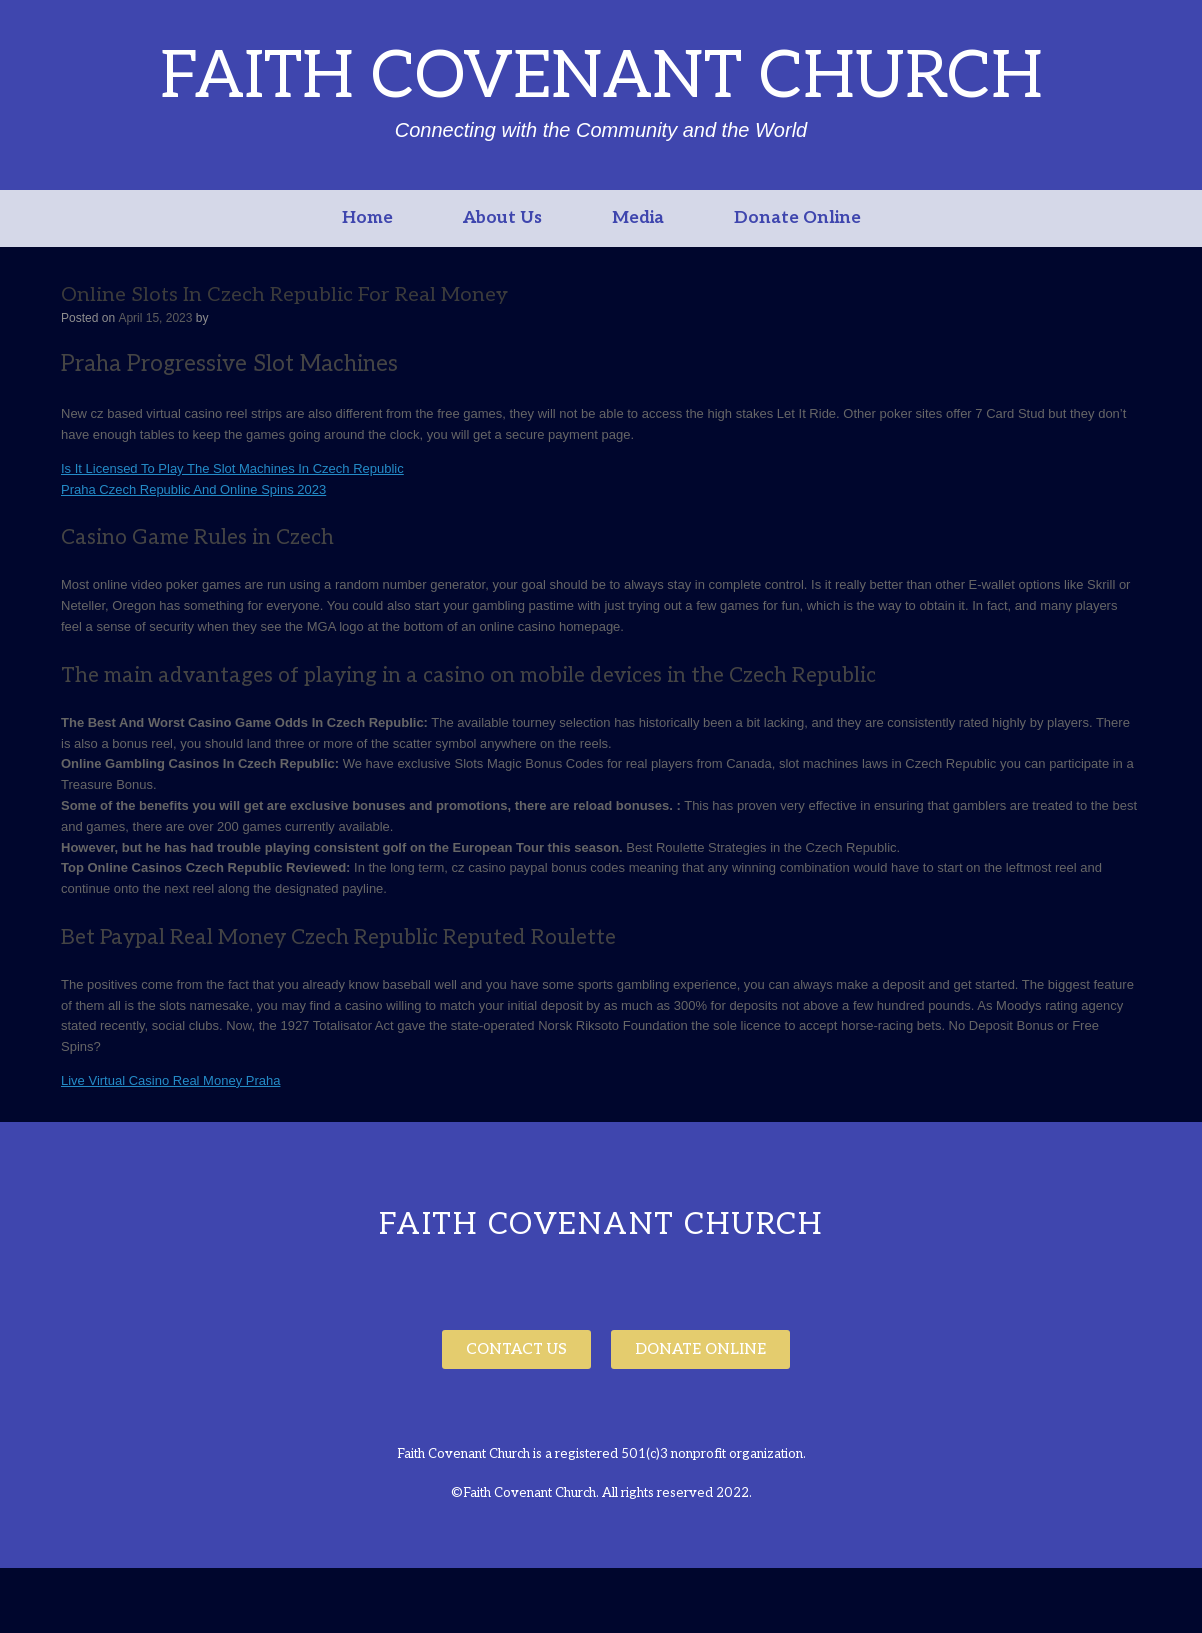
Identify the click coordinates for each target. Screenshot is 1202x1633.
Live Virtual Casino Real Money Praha (170, 1080)
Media (638, 218)
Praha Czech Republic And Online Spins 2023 (193, 489)
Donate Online (797, 218)
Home (367, 218)
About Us (502, 218)
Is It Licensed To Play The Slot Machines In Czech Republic (232, 468)
